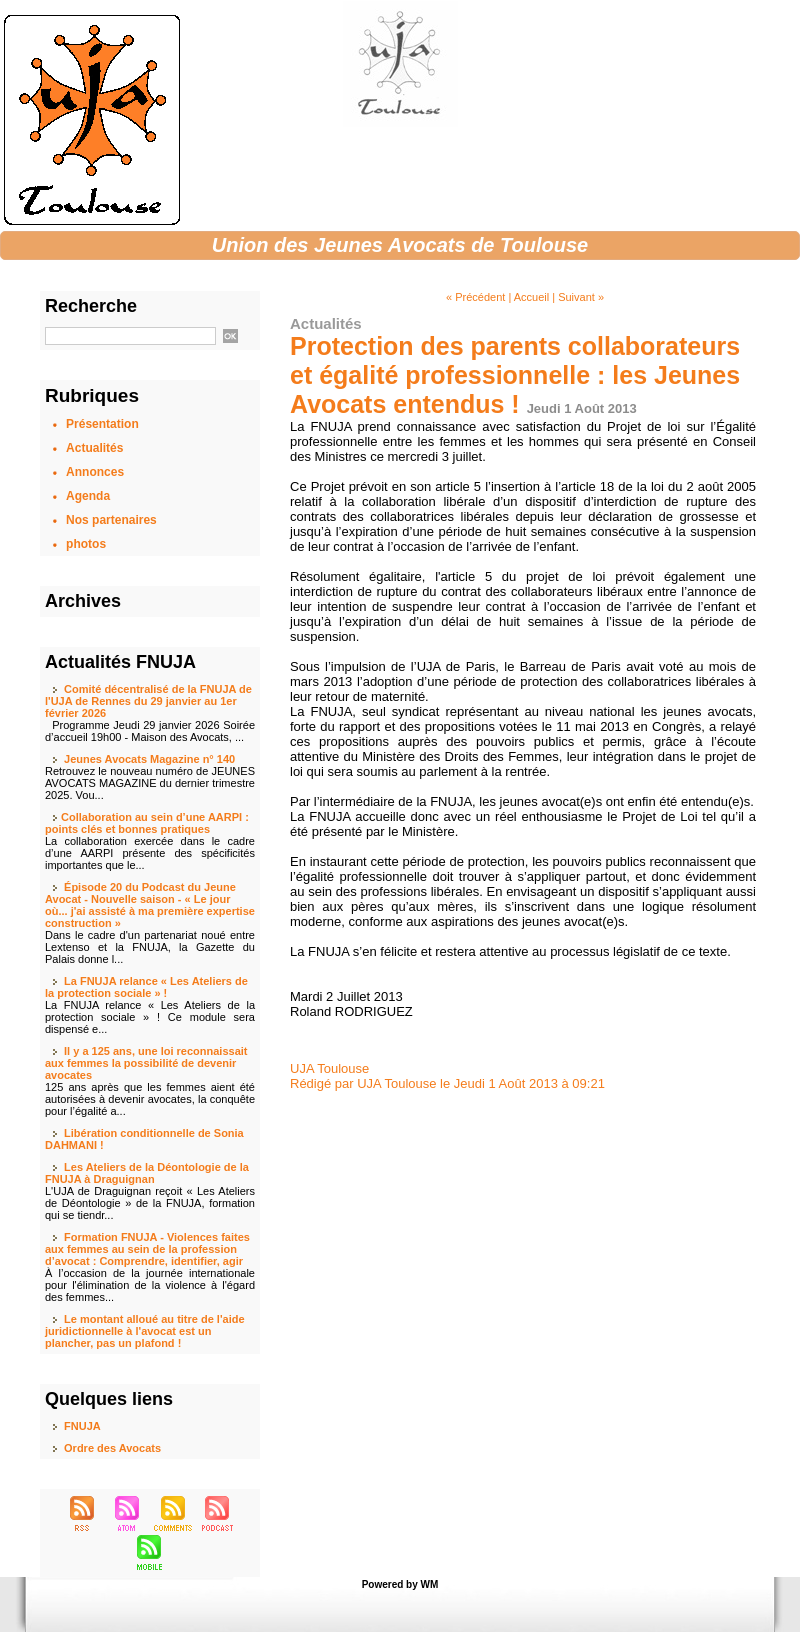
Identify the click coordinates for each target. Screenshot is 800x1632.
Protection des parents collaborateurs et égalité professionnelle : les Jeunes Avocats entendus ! (515, 375)
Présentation (102, 424)
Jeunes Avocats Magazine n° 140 (149, 759)
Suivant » (581, 297)
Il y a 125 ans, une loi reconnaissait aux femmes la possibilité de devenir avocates (146, 1063)
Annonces (95, 472)
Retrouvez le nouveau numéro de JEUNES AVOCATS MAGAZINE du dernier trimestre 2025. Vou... (150, 783)
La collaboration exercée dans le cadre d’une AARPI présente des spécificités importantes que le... (150, 853)
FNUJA (82, 1426)
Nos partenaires (111, 520)
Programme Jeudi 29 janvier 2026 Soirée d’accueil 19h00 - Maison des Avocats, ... (150, 731)
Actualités (94, 448)
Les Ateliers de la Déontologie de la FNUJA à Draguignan (147, 1173)
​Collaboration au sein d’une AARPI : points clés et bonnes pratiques (147, 823)
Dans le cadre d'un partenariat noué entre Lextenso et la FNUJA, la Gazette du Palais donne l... (150, 947)
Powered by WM (400, 1584)
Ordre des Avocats (112, 1448)
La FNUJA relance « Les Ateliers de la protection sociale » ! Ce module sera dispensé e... (150, 1017)
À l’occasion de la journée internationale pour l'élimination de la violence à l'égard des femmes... (150, 1285)
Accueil (531, 297)
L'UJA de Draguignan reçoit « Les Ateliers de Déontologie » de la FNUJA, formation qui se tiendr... (150, 1203)
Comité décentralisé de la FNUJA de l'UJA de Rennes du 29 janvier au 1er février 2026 (148, 701)
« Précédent (475, 297)
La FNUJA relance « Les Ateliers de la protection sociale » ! (146, 987)
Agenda (88, 496)
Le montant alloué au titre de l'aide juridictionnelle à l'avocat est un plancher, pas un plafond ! (145, 1331)
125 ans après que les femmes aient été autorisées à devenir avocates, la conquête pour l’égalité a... (150, 1099)
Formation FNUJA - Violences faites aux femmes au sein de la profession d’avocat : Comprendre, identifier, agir (147, 1249)
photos (86, 544)
